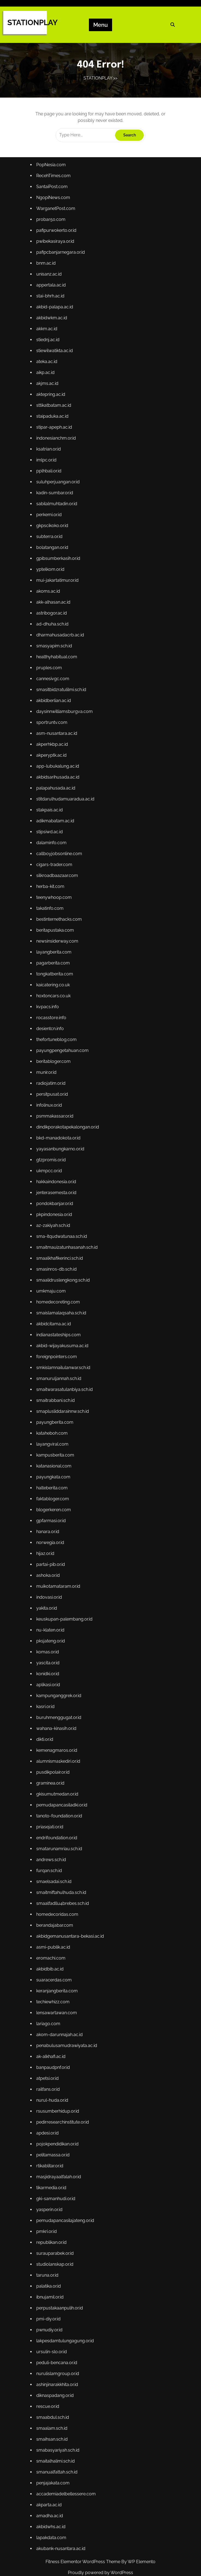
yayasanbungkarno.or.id (63, 1162)
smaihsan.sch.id (55, 2353)
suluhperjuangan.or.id (61, 547)
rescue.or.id (51, 2322)
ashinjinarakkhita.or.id (60, 2302)
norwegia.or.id (54, 1526)
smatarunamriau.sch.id (62, 1808)
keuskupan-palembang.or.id (67, 1596)
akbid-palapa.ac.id (58, 385)
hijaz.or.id (49, 1536)
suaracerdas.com (57, 1929)
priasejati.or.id (53, 1788)
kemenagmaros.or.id (60, 1717)
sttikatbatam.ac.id (57, 476)
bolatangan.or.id (56, 607)
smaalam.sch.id (55, 2343)
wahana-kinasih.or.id (59, 1697)
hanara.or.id (51, 1515)
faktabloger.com (56, 1485)
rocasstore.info (55, 1041)
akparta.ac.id (53, 2413)
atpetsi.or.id (51, 2020)
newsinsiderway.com (60, 971)
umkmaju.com (54, 1293)
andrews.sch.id (55, 1818)
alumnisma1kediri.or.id (61, 1727)
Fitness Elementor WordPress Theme (83, 2561)
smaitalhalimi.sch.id (59, 2373)
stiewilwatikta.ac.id (58, 426)
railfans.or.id (52, 2030)
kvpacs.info (51, 1031)
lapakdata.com (55, 2444)
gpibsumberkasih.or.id (61, 617)
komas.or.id (51, 1626)
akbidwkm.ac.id (55, 395)
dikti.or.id (49, 1707)
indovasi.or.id (53, 1576)
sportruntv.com (55, 769)
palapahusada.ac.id (59, 829)
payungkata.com (57, 1465)
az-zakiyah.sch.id (56, 1233)
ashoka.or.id (52, 1556)
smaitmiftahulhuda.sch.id (64, 1848)
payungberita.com (58, 1415)
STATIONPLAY (32, 22)
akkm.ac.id (51, 405)
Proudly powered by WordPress (100, 2572)
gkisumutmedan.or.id (60, 1757)
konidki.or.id (51, 1647)
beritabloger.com (57, 1082)
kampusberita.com (58, 1445)
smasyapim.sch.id (57, 698)
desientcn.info (54, 1051)
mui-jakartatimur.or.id (60, 638)
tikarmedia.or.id (55, 2121)
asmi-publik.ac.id (56, 1899)
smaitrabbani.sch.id (59, 1394)
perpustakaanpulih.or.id (62, 2232)
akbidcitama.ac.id (57, 1324)
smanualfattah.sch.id (60, 2383)
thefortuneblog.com (60, 1061)
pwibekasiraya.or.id (58, 325)
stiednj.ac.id (51, 416)
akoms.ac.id (52, 648)
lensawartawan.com (60, 1959)
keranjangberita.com (60, 1939)
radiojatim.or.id (54, 1102)
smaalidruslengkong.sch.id (66, 1283)
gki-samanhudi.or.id (59, 2131)
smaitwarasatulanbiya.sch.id (67, 1384)
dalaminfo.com (55, 880)
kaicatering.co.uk (56, 1011)
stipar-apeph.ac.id (57, 496)
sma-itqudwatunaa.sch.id (64, 1243)
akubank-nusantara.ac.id (63, 2454)
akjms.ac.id (51, 456)
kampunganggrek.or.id (62, 1667)
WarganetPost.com (59, 295)
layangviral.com (56, 1435)
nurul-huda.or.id (56, 2040)
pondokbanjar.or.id (58, 1213)
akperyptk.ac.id (55, 799)
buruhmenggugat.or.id (62, 1687)
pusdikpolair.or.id (56, 1737)
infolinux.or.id (53, 1122)
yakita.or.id (50, 1586)
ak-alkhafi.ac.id (54, 2000)
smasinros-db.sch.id (60, 1273)
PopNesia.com (54, 254)
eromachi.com (54, 1909)
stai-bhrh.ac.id (54, 375)
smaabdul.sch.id (56, 2333)
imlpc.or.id (50, 527)
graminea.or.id (54, 1747)
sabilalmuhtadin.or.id (60, 567)
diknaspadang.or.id (58, 2312)
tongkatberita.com (58, 1001)
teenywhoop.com (57, 930)
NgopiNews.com (56, 284)
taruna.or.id (51, 2201)
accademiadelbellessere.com (68, 2403)
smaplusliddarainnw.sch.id (65, 1404)
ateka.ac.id (51, 436)
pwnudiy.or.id (53, 2252)
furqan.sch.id (53, 1828)
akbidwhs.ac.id (54, 2433)
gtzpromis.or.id (54, 1172)
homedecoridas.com (60, 1868)
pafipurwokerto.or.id (59, 315)
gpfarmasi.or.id (54, 1505)
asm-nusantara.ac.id (60, 779)
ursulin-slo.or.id (55, 2272)
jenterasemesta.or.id (59, 1203)
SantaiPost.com (55, 274)
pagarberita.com (56, 991)
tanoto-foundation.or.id (62, 1778)
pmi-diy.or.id (52, 2242)
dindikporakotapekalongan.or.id (70, 1142)
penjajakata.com (56, 2393)
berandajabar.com (58, 1878)
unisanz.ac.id (53, 355)
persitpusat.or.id (55, 1112)
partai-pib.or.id (54, 1545)
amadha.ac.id (53, 2423)
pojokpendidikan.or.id (60, 2080)
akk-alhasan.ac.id (57, 658)
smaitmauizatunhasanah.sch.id (69, 1253)
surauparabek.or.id (58, 2181)
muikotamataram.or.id (61, 1566)
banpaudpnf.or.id (56, 2010)
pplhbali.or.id (52, 537)
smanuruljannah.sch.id (62, 1374)
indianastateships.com (61, 1334)
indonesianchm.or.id (59, 506)
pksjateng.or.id (54, 1616)
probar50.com (54, 305)
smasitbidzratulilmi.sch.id (64, 738)
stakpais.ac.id (53, 849)
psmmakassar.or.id (58, 1132)
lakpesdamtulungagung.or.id (67, 2262)
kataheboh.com (55, 1425)
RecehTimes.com (57, 264)
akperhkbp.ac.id (55, 789)
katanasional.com (57, 1455)
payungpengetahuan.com (65, 1071)
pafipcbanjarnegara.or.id (63, 335)
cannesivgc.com (56, 728)
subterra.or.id (53, 597)
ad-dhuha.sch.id (56, 678)
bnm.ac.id (50, 345)
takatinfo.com (53, 940)
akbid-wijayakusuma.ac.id (65, 1344)
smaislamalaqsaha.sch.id (64, 1314)
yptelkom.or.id (54, 627)
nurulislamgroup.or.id (61, 2292)
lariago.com (52, 1969)
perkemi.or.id (53, 577)
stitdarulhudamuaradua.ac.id (68, 839)
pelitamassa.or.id (56, 2090)
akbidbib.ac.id (53, 1919)
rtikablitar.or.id (53, 2100)
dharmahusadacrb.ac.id (63, 688)
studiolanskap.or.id (58, 2191)
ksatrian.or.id (52, 516)
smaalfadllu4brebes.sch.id (65, 1858)
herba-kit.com (54, 920)
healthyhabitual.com (60, 708)
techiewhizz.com (56, 1949)
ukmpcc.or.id (53, 1182)
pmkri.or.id (50, 2161)
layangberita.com (57, 981)
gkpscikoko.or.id (56, 587)
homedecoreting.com (61, 1304)
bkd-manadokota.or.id (61, 1152)
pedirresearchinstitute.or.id (65, 2060)
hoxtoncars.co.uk (57, 1021)
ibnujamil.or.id (53, 2222)
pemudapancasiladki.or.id (64, 1767)
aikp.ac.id (49, 446)
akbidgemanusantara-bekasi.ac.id (72, 1889)
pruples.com (53, 718)
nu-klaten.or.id (54, 1606)
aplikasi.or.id (52, 1656)
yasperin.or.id (53, 2141)
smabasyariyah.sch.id (61, 2363)
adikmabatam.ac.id (58, 860)
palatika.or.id (52, 2211)
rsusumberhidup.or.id (61, 2050)
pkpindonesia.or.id (57, 1223)
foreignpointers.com (60, 1354)
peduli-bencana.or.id (60, 2282)
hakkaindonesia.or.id (59, 1193)
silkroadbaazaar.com (60, 910)
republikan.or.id (55, 2171)
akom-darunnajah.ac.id (62, 1979)
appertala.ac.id (54, 365)
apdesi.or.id (51, 2070)
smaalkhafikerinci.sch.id (62, 1263)
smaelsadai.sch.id (57, 1838)
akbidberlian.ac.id (57, 749)
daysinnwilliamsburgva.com (67, 759)
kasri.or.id (49, 1677)
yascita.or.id (51, 1637)
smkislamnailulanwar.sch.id (66, 1364)
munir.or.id (50, 1092)
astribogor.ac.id (55, 668)
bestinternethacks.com (62, 950)
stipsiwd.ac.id (53, 870)
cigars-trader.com (57, 900)
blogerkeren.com (57, 1495)
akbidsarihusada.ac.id (61, 819)
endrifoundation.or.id (60, 1798)
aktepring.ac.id (54, 466)
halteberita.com (55, 1475)
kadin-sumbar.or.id (58, 557)
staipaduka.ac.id (56, 486)
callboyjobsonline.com (62, 890)
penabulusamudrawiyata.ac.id (69, 1989)
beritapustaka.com (58, 960)
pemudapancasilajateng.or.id (68, 2151)
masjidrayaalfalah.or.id (61, 2111)
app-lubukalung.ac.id (61, 809)
